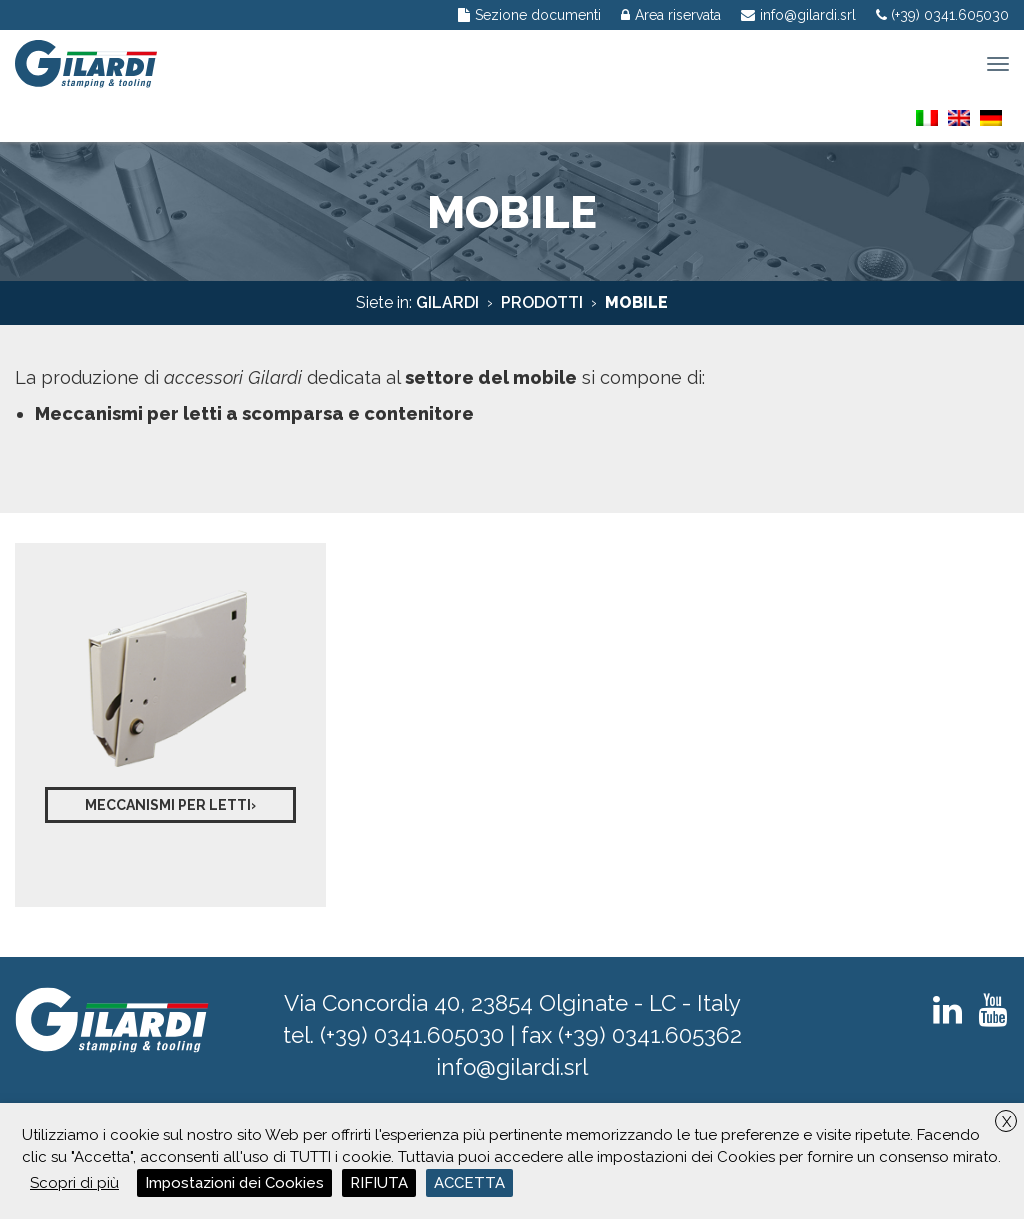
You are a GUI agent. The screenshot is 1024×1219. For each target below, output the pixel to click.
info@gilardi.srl (512, 1067)
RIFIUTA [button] (379, 1183)
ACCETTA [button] (469, 1183)
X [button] (1006, 1122)
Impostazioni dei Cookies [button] (234, 1183)
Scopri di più (74, 1183)
